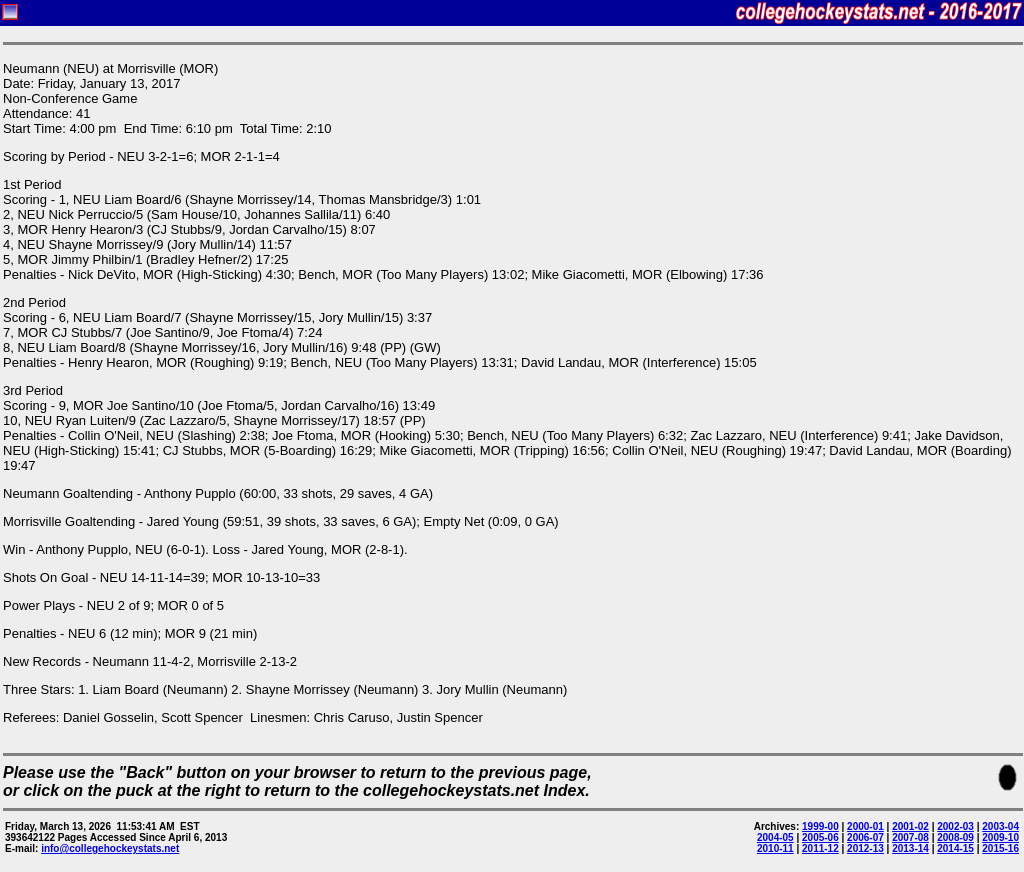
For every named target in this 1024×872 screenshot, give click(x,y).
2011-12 (820, 848)
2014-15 (955, 848)
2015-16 (1000, 848)
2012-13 (865, 848)
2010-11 (775, 848)
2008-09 (955, 837)
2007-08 (910, 837)
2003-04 (1000, 826)
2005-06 (820, 837)
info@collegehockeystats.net (110, 848)
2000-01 (865, 826)
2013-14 (910, 848)
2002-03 (955, 826)
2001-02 (910, 826)
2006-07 (865, 837)
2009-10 (1000, 837)
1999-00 (820, 826)
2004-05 (775, 837)
